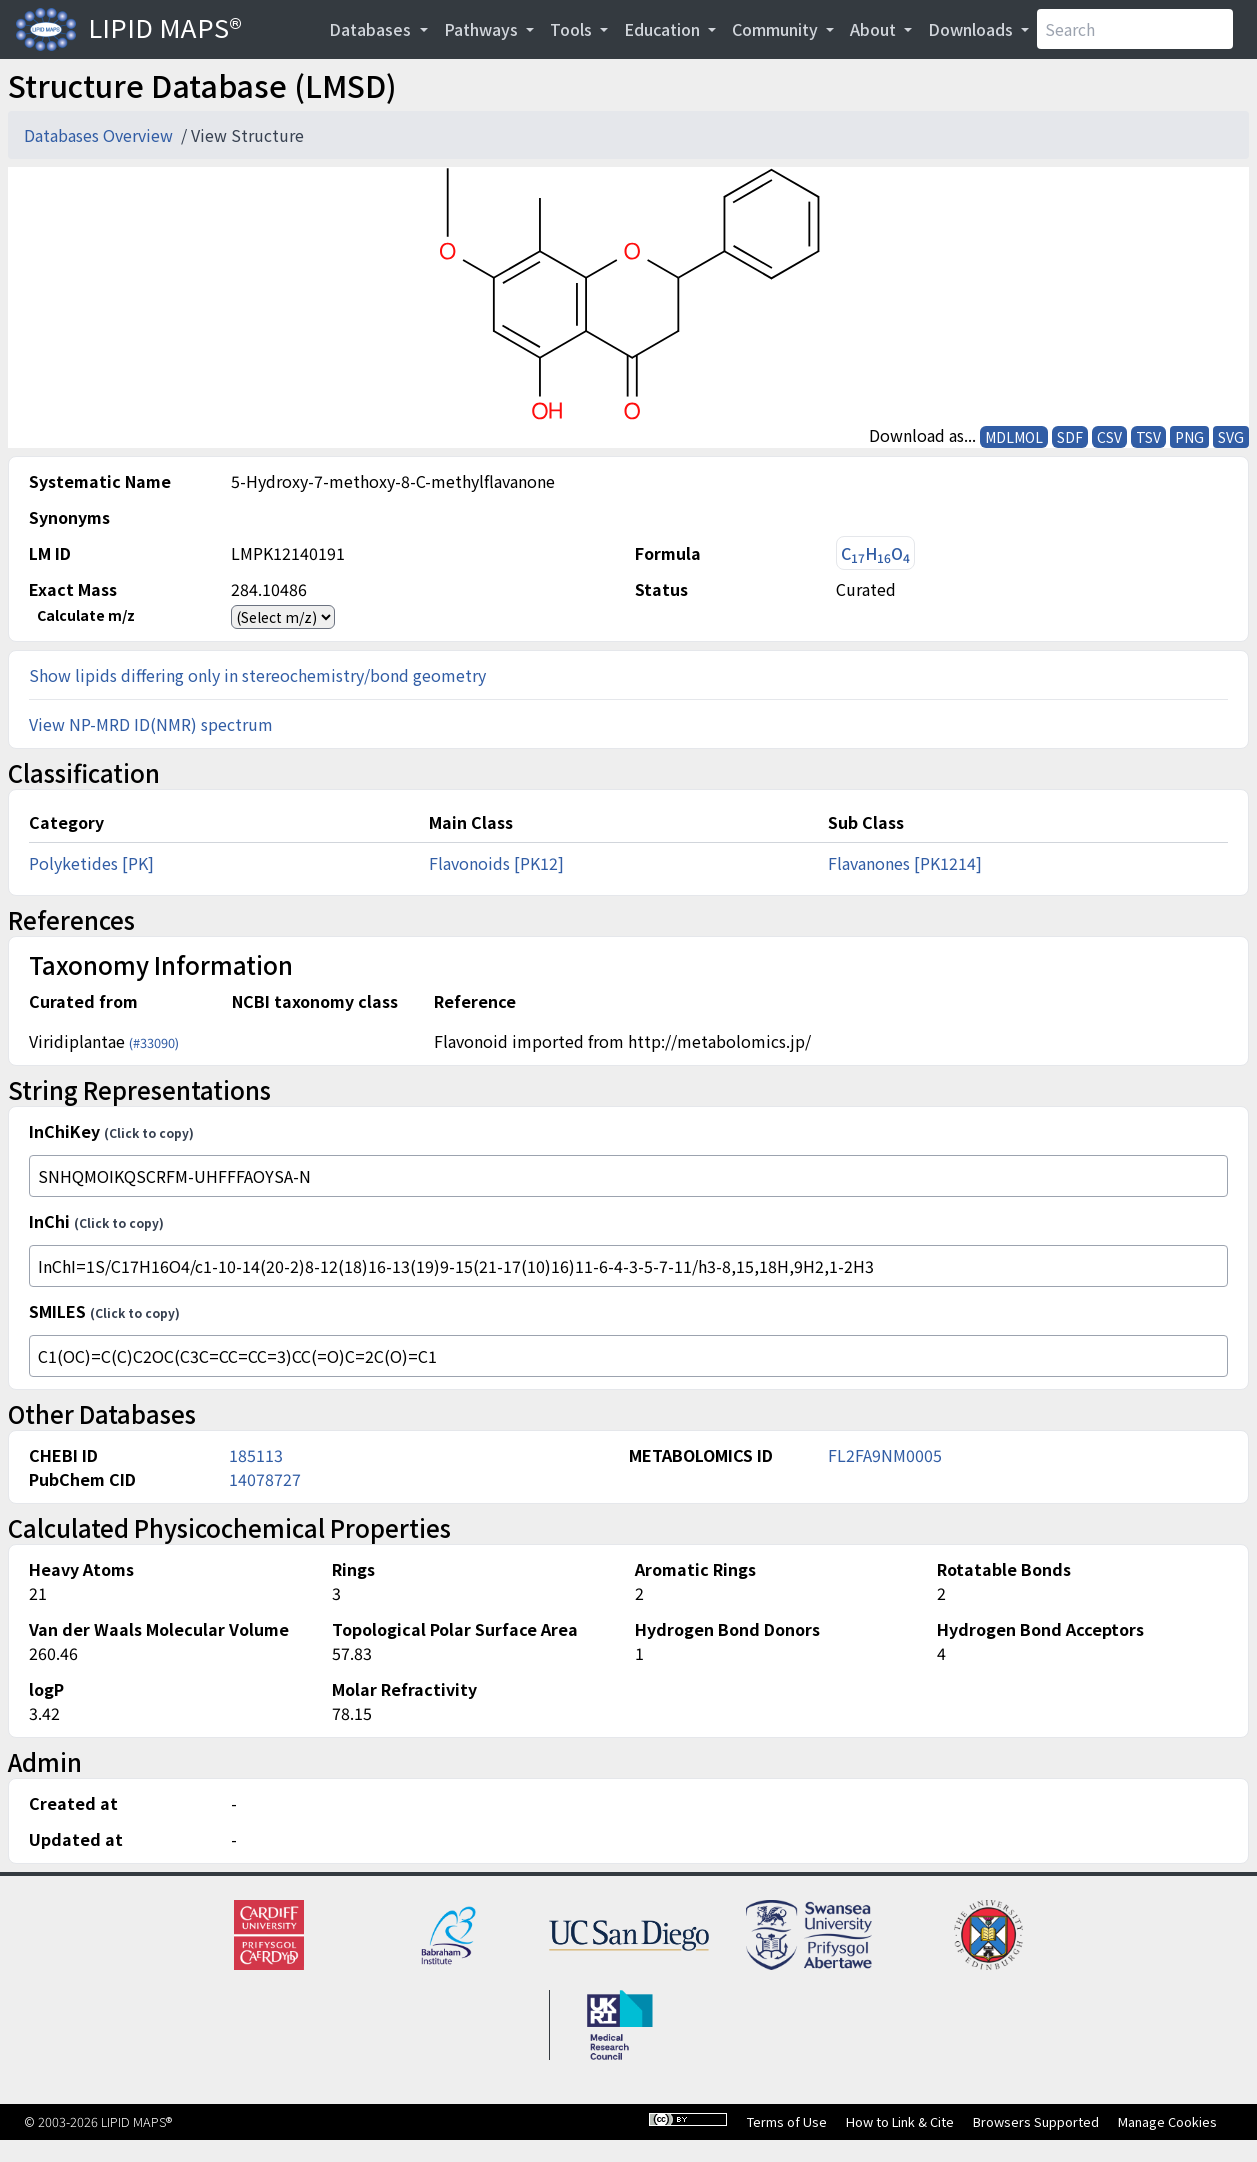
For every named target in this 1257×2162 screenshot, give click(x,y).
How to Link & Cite (900, 2121)
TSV (1148, 437)
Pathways (483, 29)
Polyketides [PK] (91, 863)
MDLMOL (1014, 437)
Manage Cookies (1167, 2121)
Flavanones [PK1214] (905, 863)
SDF (1070, 437)
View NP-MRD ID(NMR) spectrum (151, 724)
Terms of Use (787, 2121)
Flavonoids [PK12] (496, 863)
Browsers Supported (1036, 2121)
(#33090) (154, 1042)
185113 (256, 1455)
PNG (1189, 437)
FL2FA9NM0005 (885, 1455)
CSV (1109, 437)
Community (777, 29)
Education (664, 29)
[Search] (1135, 29)
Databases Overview (100, 135)
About (875, 29)
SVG (1231, 437)
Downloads (972, 29)
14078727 (265, 1479)
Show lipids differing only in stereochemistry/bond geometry (257, 675)
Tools (573, 29)
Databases (372, 29)
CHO (875, 553)
